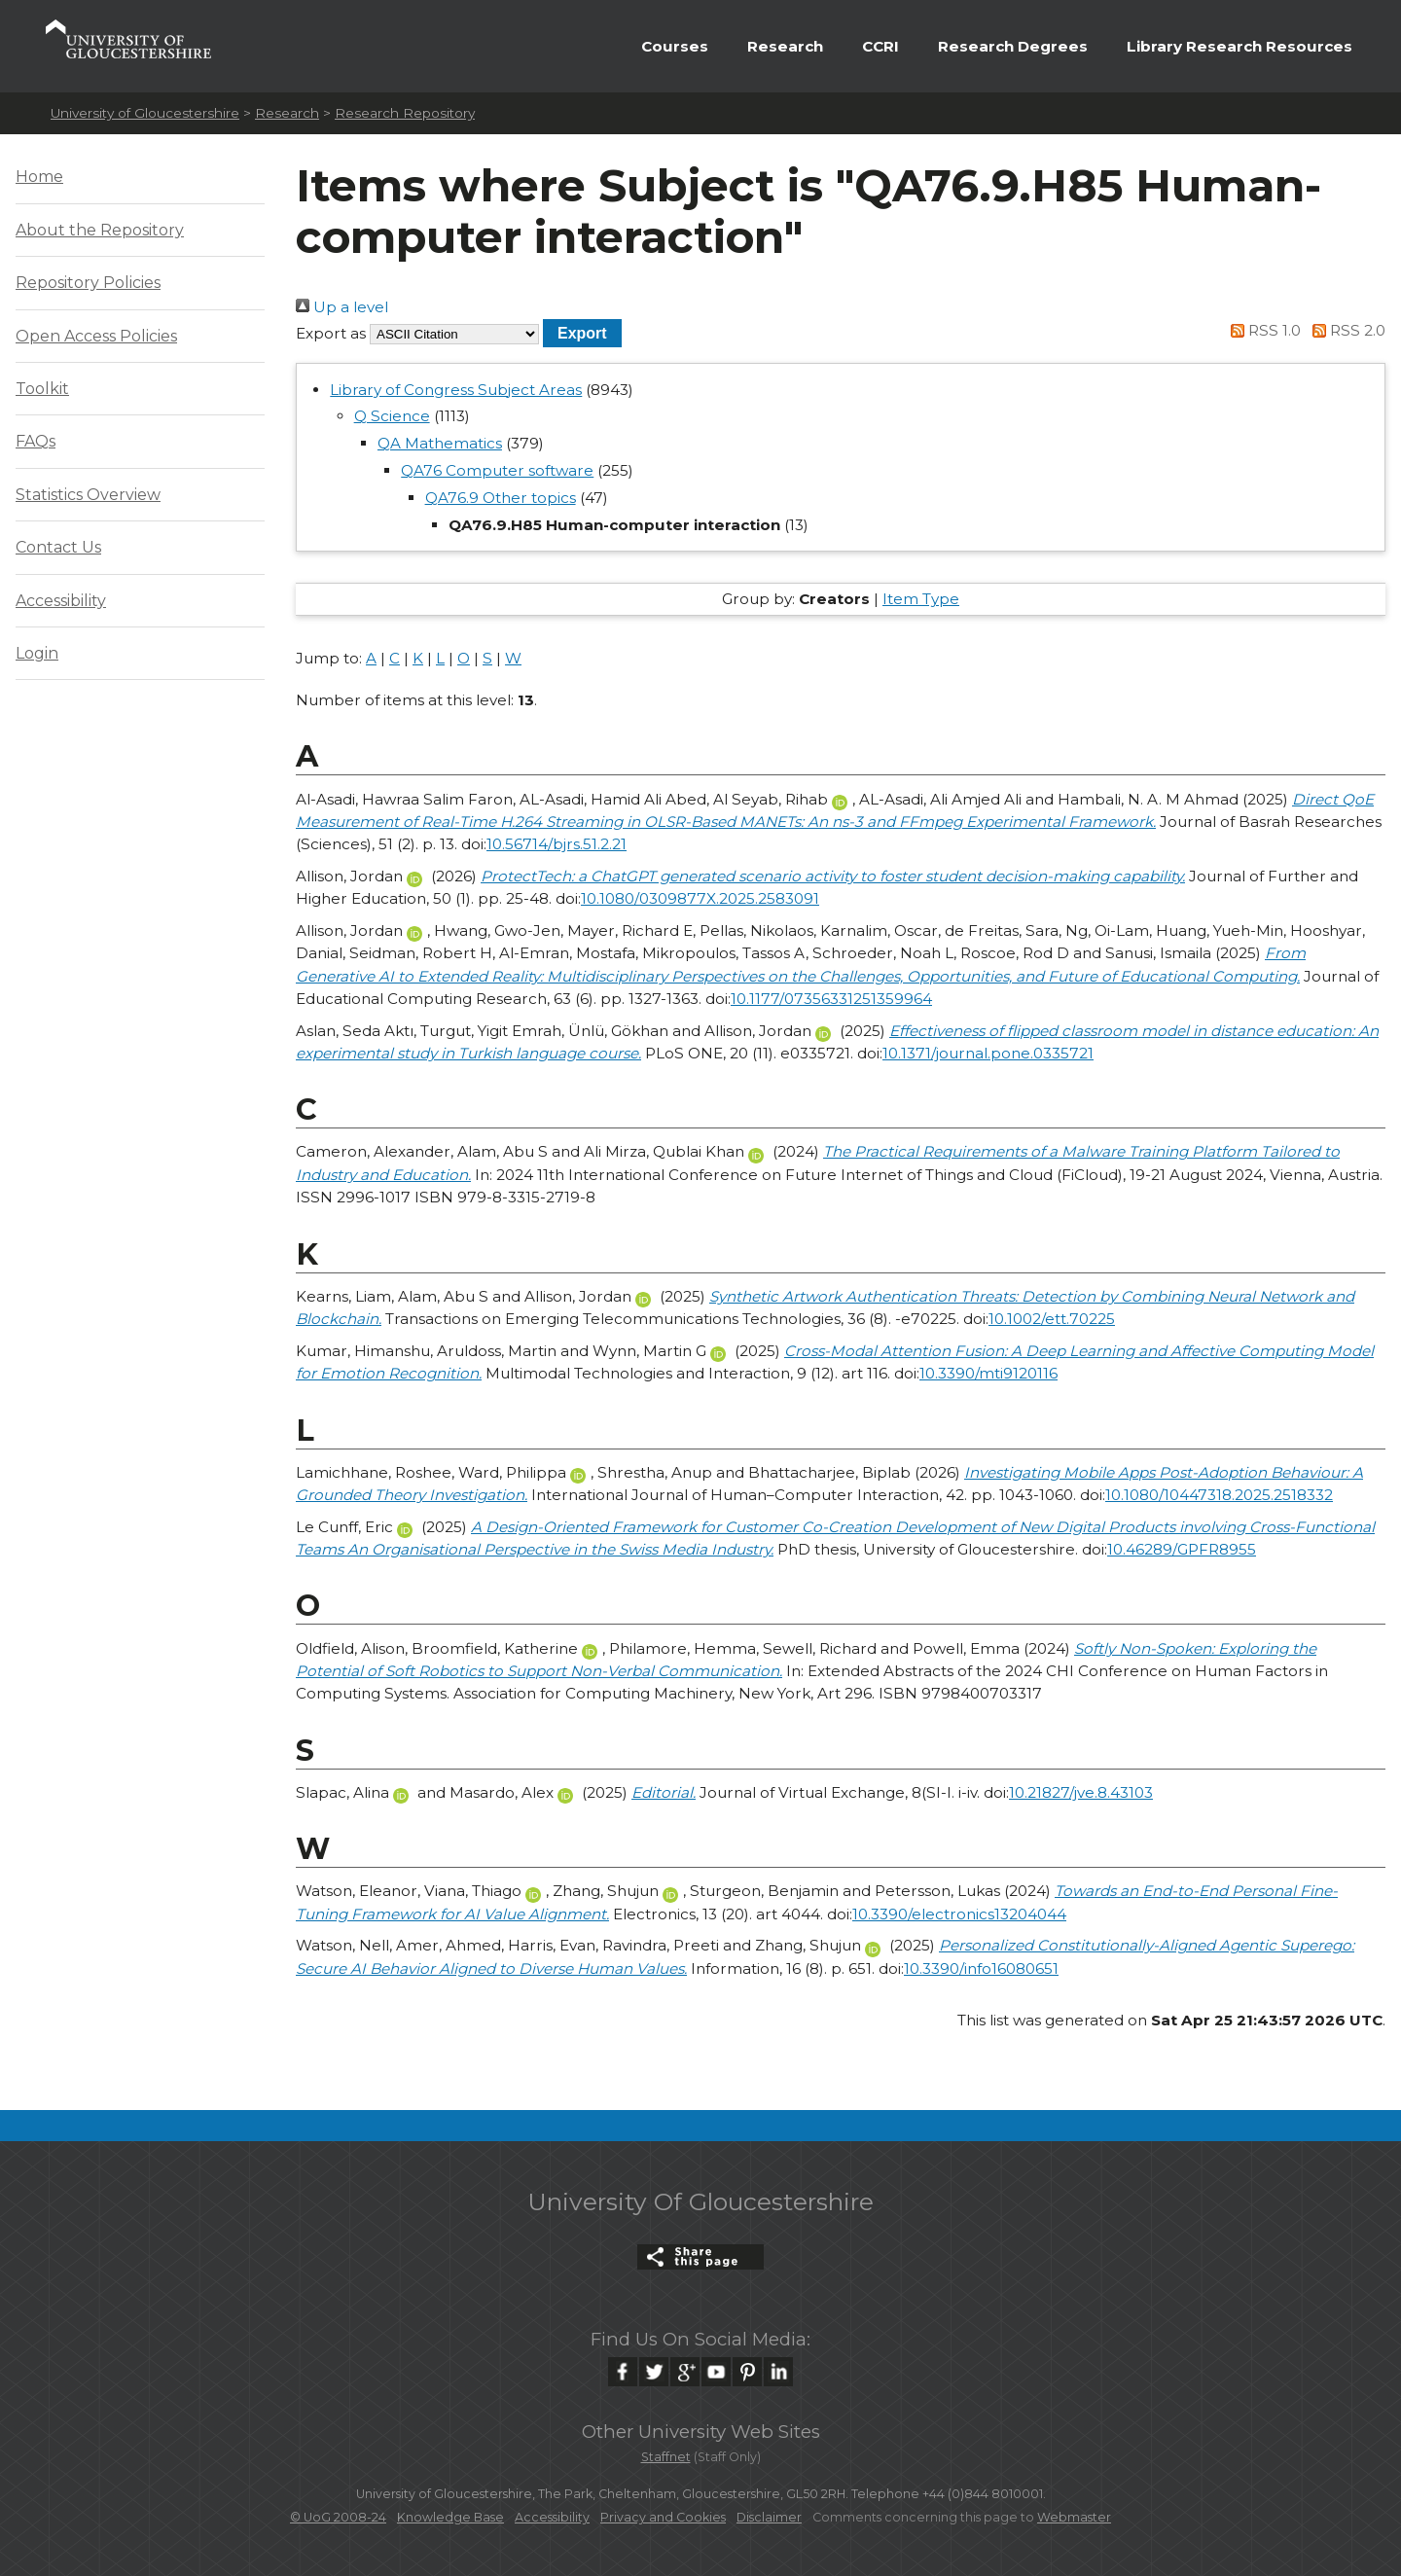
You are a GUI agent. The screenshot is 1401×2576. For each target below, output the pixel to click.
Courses (674, 46)
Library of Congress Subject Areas (456, 389)
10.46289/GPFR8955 (1181, 1549)
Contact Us (58, 547)
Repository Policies (88, 282)
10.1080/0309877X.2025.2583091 (700, 898)
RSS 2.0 (1345, 330)
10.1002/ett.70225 (1051, 1318)
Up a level (342, 307)
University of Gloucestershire (145, 113)
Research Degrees (1013, 46)
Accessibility (61, 600)
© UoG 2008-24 (338, 2517)
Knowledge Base (450, 2517)
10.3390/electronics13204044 (959, 1914)
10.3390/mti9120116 (988, 1373)
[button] (582, 333)
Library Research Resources (1239, 46)
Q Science (392, 416)
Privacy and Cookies (663, 2517)
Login (37, 653)
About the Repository (100, 230)
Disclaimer (769, 2517)
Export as (331, 333)
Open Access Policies (96, 336)
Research (785, 46)
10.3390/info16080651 (981, 1968)
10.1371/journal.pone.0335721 (988, 1053)
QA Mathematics (439, 443)
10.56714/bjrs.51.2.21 (556, 844)
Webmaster (1074, 2517)
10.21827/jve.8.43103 (1081, 1792)
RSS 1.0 (1263, 330)
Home (39, 176)
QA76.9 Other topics (500, 497)
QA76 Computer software (497, 470)
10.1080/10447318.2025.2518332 (1219, 1494)
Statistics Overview (88, 494)
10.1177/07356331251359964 (831, 998)
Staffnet (666, 2457)
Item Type (920, 599)
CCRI (880, 46)
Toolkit (42, 388)
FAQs (35, 441)
